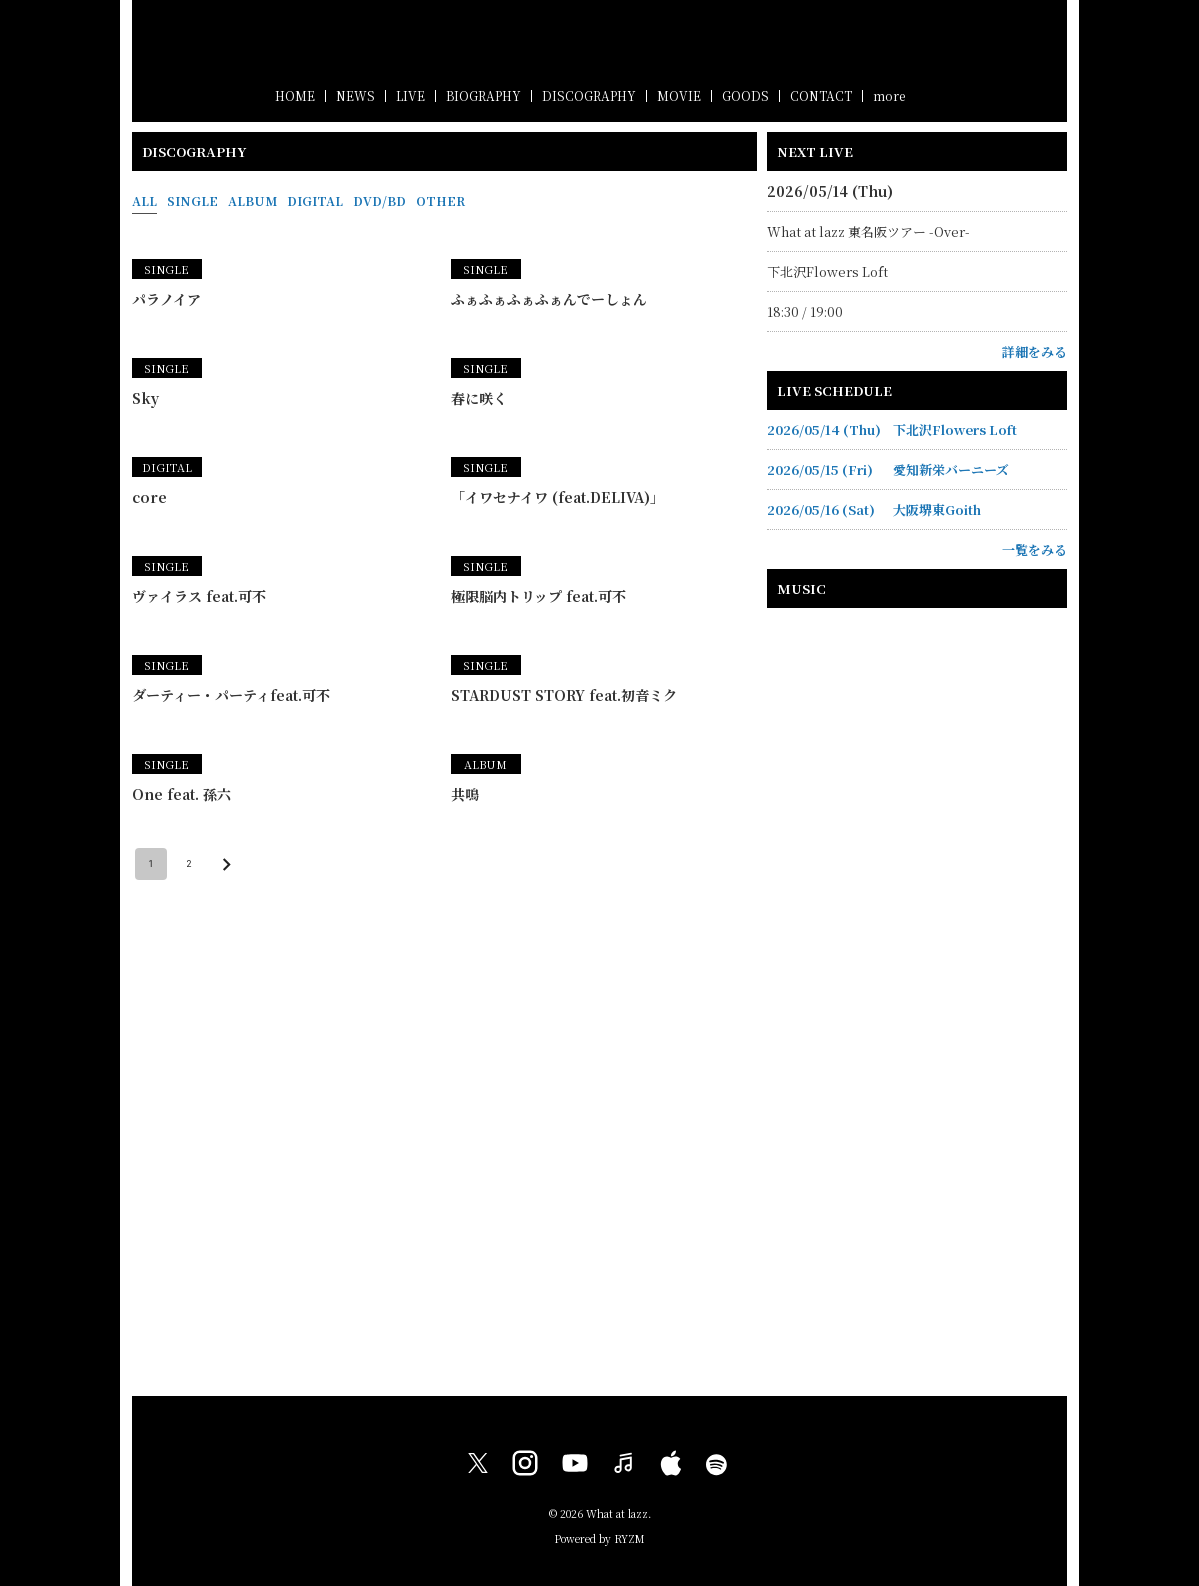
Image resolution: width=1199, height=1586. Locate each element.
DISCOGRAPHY (589, 95)
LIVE (410, 95)
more (889, 95)
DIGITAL (315, 200)
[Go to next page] (227, 864)
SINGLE (192, 200)
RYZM (629, 1538)
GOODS (745, 95)
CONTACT (821, 95)
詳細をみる (1034, 351)
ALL (144, 200)
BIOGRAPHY (483, 95)
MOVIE (679, 95)
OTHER (440, 200)
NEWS (355, 95)
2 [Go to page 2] (189, 864)
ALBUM (252, 200)
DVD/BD (379, 200)
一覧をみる (1034, 549)
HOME (295, 95)
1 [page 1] (151, 864)
